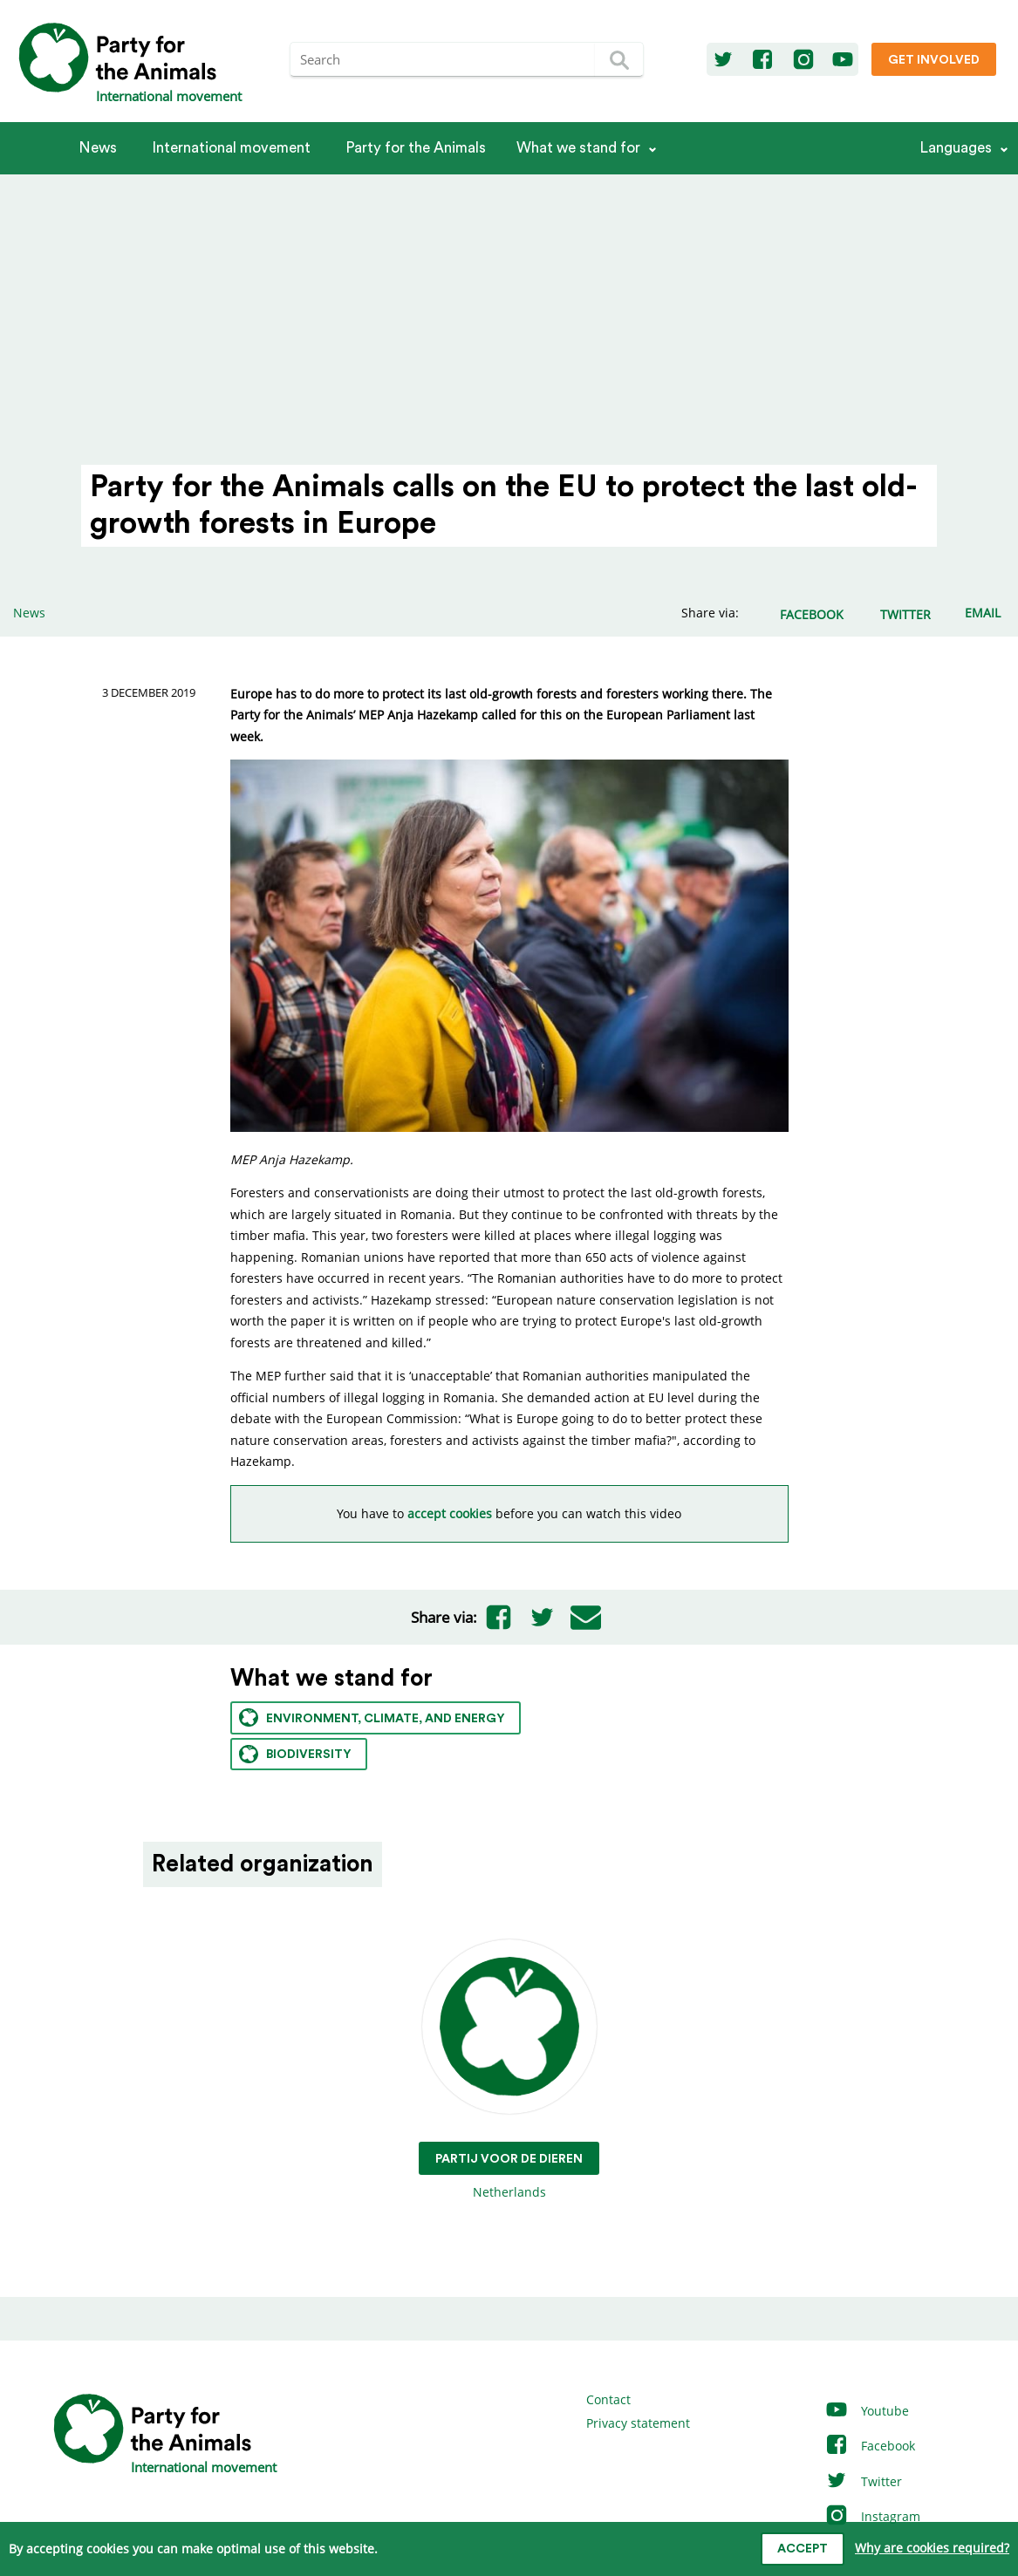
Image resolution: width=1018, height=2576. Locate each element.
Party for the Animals (415, 147)
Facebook (869, 2445)
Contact (608, 2399)
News (98, 147)
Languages (955, 147)
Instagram (872, 2516)
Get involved (934, 60)
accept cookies (449, 1513)
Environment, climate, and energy (372, 1717)
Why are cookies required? (932, 2547)
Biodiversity (295, 1754)
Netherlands (509, 2069)
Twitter (863, 2481)
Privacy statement (638, 2423)
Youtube (866, 2410)
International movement (231, 147)
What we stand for (578, 147)
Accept (802, 2549)
